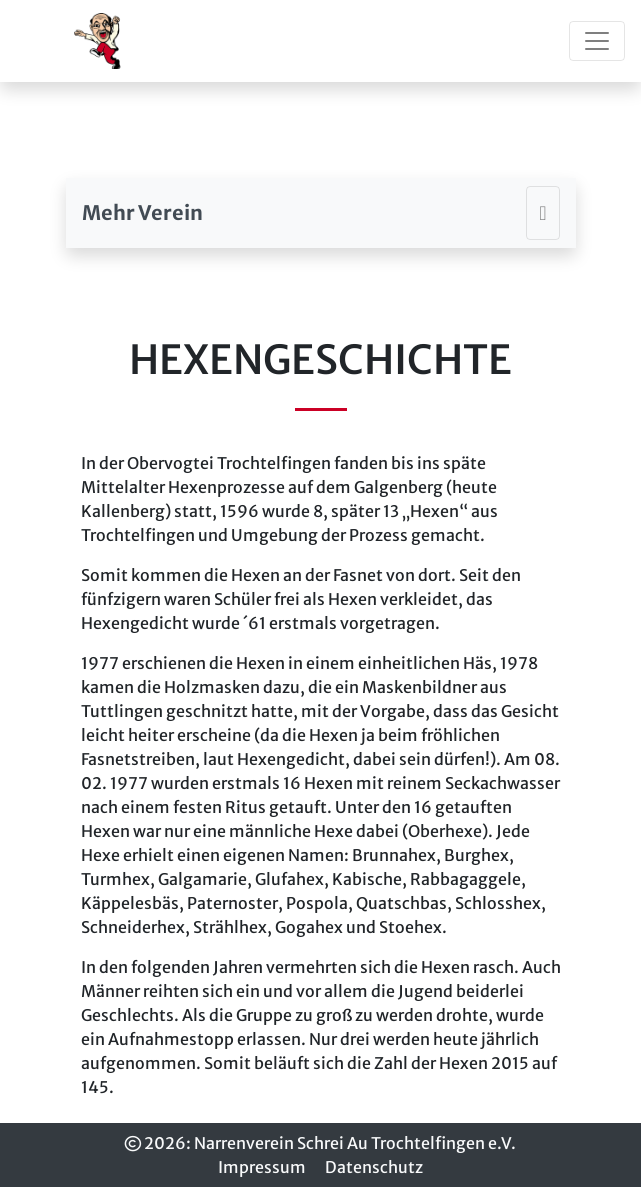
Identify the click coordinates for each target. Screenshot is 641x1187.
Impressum (262, 1167)
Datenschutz (374, 1167)
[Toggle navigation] (597, 41)
